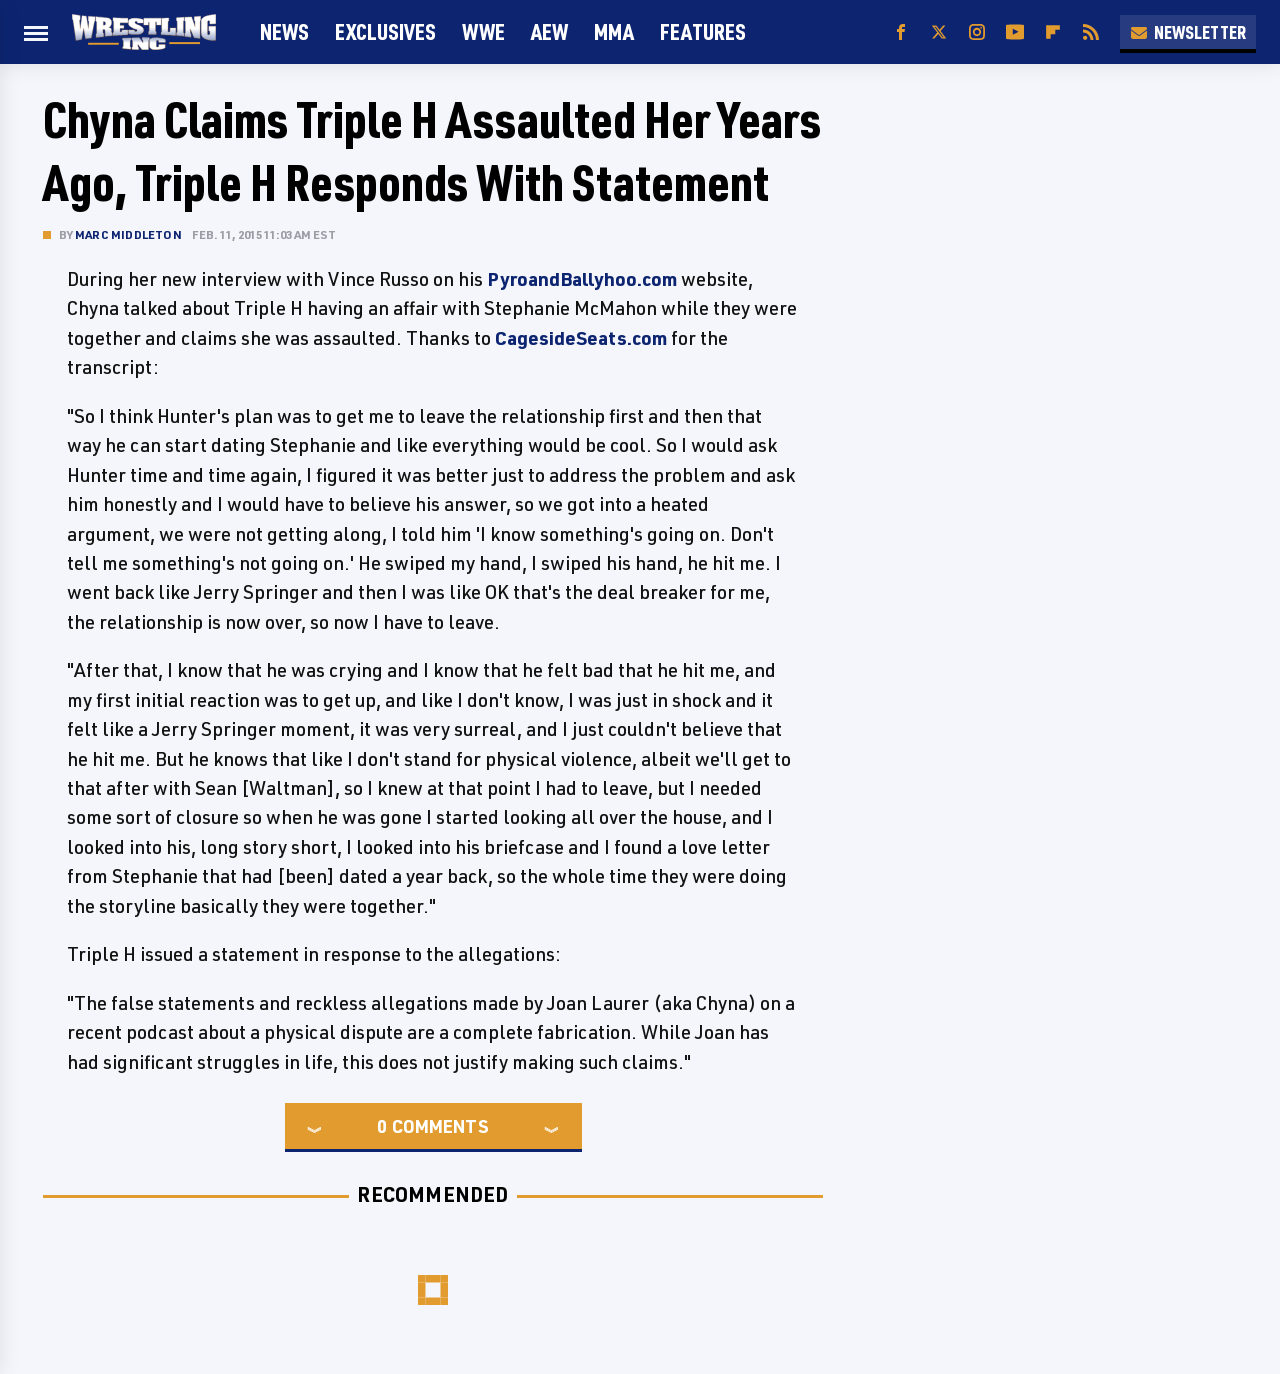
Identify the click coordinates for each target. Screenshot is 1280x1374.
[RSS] (1091, 32)
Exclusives (385, 31)
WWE (483, 31)
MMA (614, 31)
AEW (549, 31)
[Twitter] (939, 32)
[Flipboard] (1053, 32)
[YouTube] (1015, 32)
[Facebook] (901, 32)
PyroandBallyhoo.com (582, 279)
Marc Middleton (128, 234)
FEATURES (703, 31)
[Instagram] (977, 32)
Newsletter (1188, 32)
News (284, 31)
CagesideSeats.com (581, 338)
